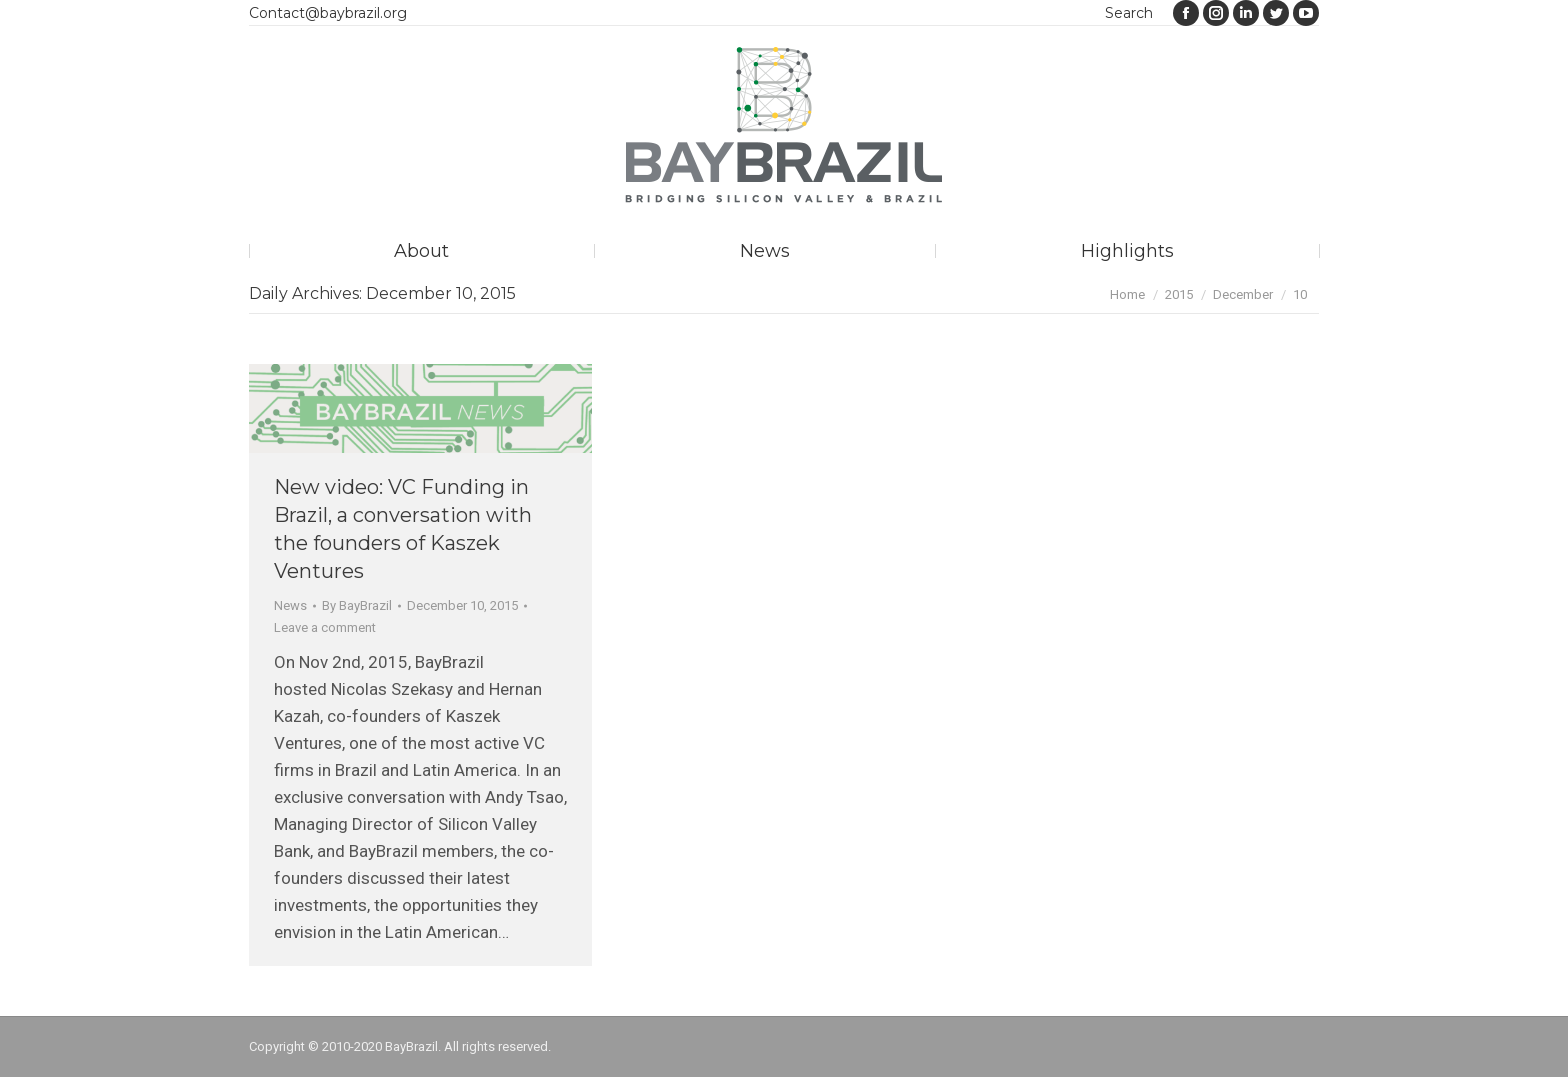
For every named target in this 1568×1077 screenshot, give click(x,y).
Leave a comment (325, 627)
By (357, 605)
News (290, 605)
